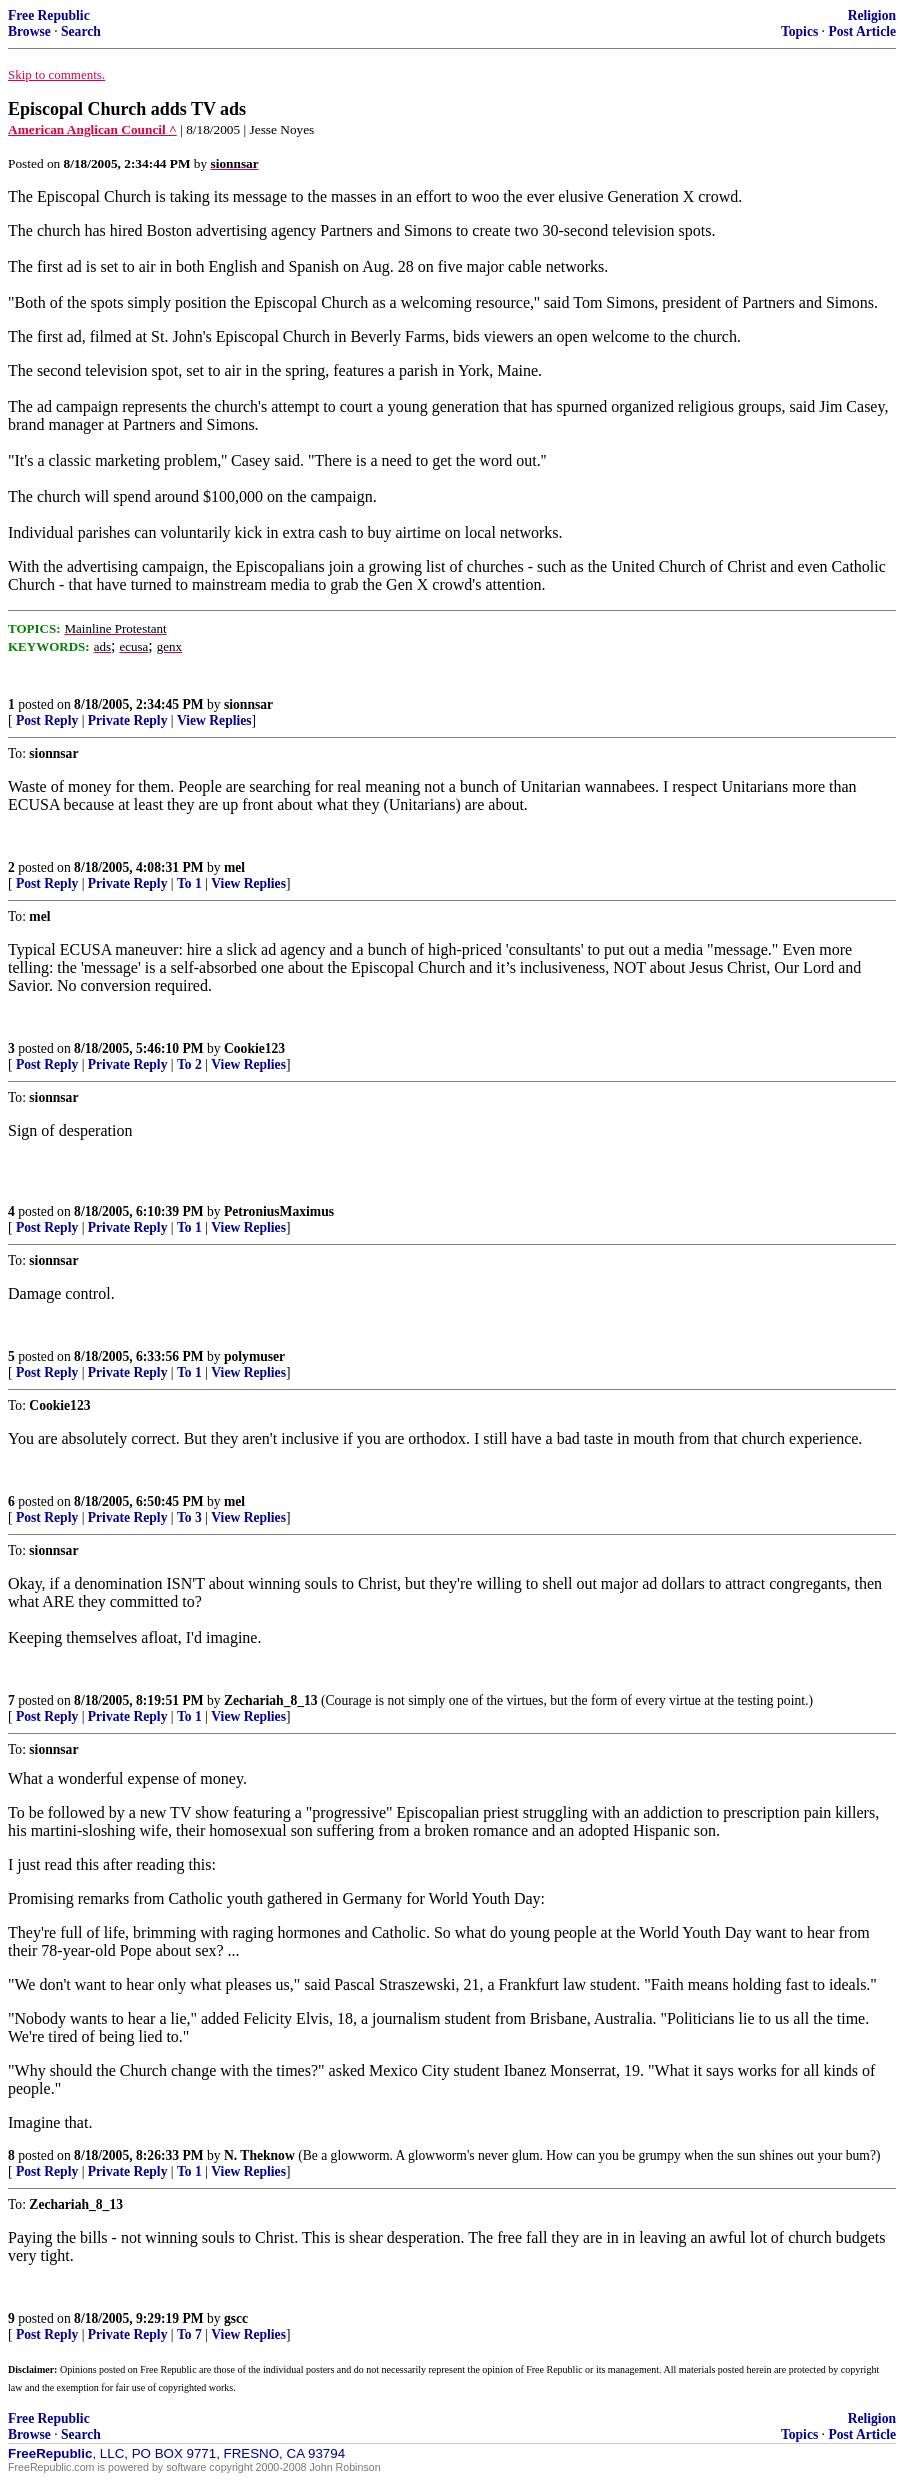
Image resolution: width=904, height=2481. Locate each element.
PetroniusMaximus (279, 1211)
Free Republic (49, 15)
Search (81, 31)
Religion (872, 15)
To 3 (189, 1517)
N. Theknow (259, 2155)
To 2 (189, 1064)
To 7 (189, 2334)
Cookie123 (254, 1048)
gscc (236, 2318)
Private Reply (128, 720)
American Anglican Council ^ (92, 129)
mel (234, 867)
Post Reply (47, 720)
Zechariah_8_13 (271, 1700)
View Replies (214, 720)
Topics (799, 31)
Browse (29, 31)
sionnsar (248, 704)
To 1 (189, 883)
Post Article (862, 31)
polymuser (254, 1356)
